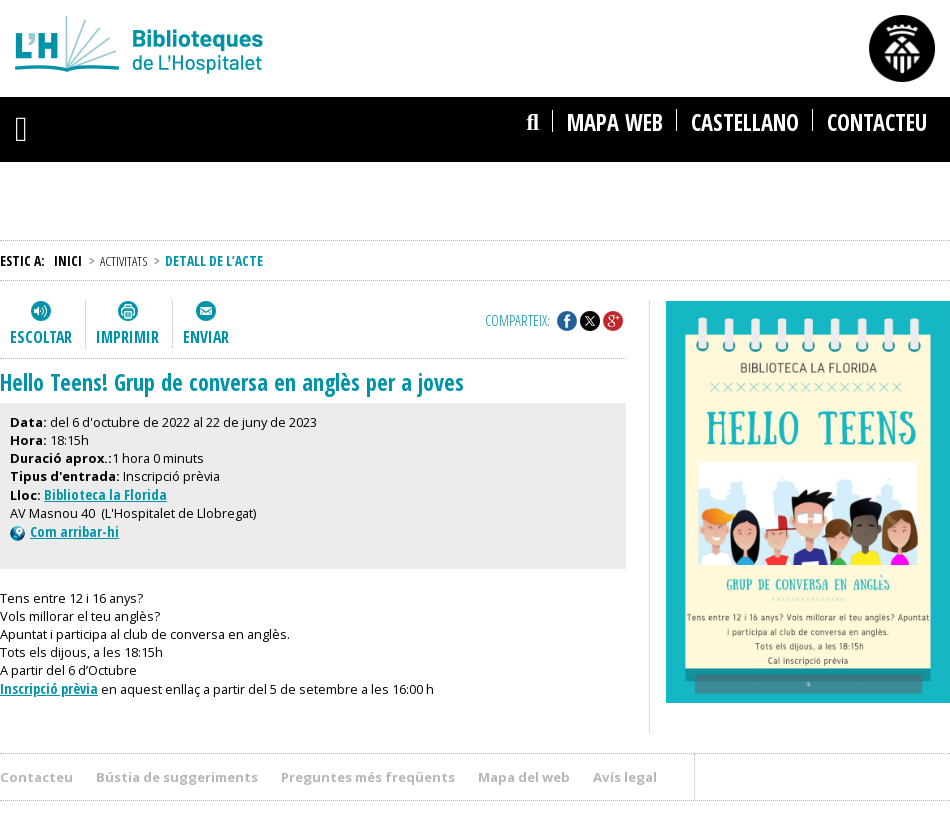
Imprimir (127, 337)
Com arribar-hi (64, 531)
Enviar (206, 337)
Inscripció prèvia (49, 688)
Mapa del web (524, 777)
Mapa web (615, 122)
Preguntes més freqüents (368, 777)
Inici (68, 260)
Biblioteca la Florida (105, 494)
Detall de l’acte (214, 260)
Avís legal (625, 777)
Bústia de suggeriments (177, 777)
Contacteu (877, 122)
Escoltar (41, 337)
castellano (745, 122)
